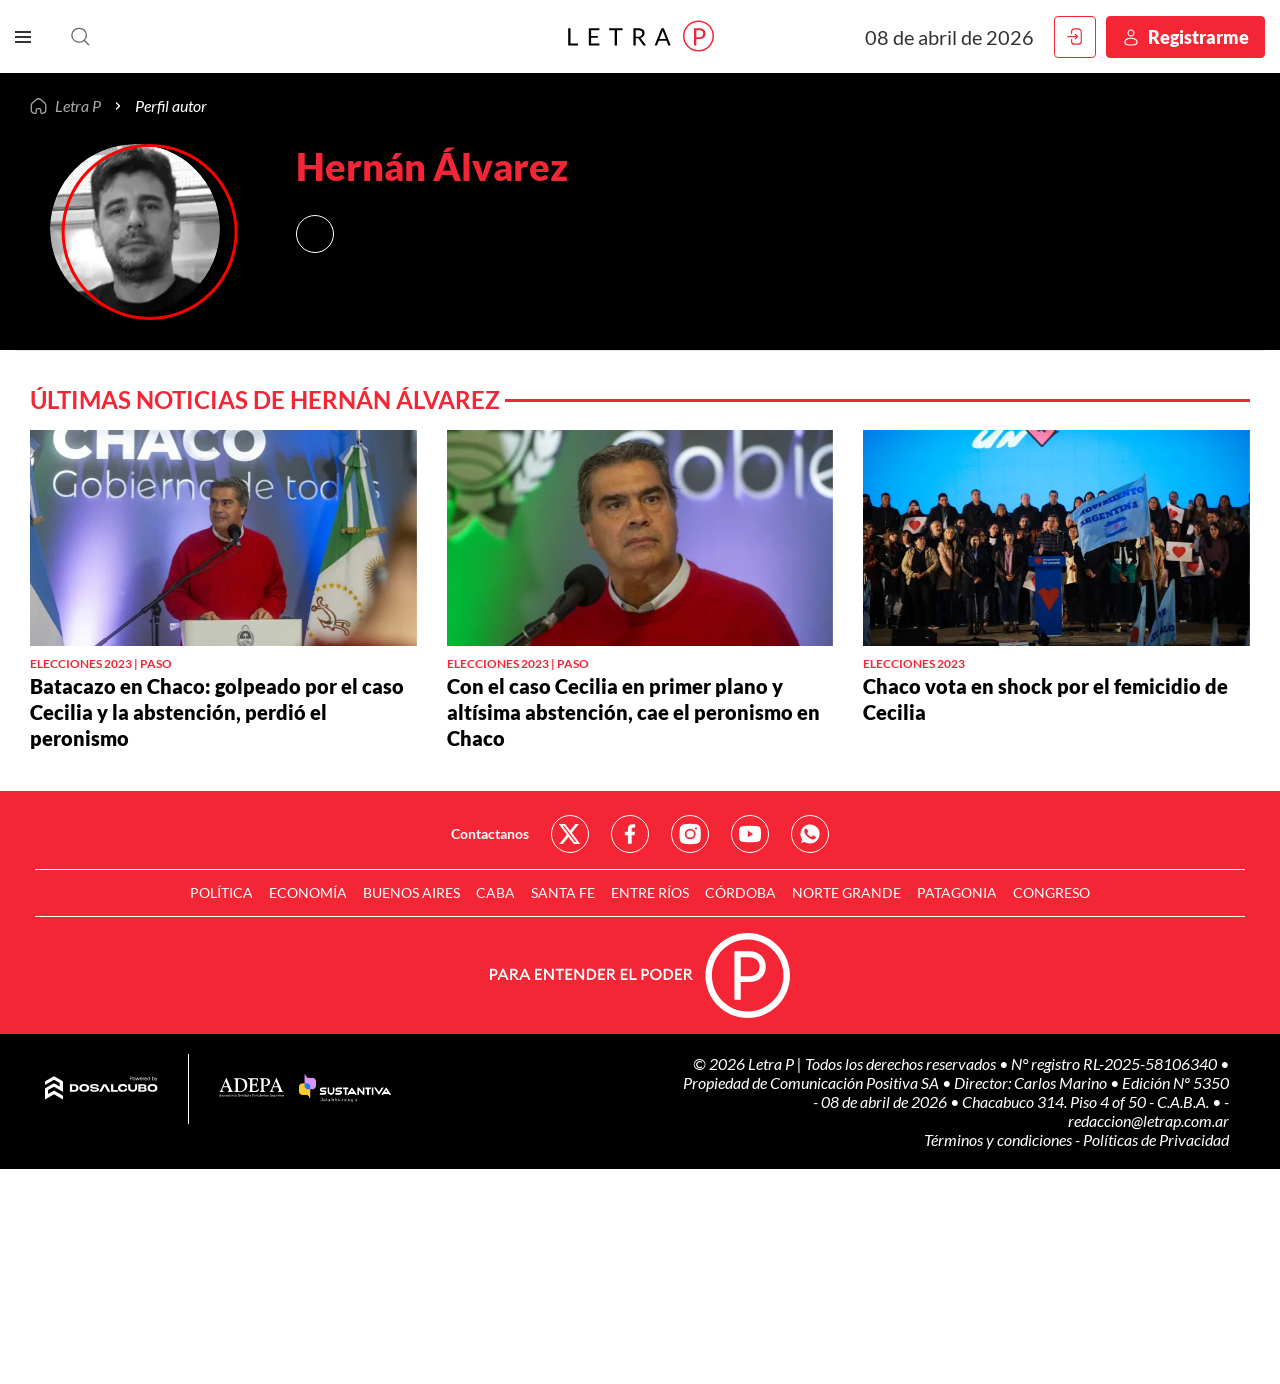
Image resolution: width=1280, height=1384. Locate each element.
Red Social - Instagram (690, 834)
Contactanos (490, 833)
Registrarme (1198, 37)
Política (221, 892)
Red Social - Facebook (630, 834)
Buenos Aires (411, 892)
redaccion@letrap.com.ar (1148, 1120)
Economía (308, 892)
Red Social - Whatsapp (810, 834)
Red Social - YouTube (750, 834)
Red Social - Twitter (570, 834)
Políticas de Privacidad (1156, 1139)
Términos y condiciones (999, 1139)
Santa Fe (563, 892)
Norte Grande (846, 892)
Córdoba (740, 892)
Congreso (1051, 892)
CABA (495, 892)
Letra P (78, 106)
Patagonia (957, 892)
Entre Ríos (650, 892)
